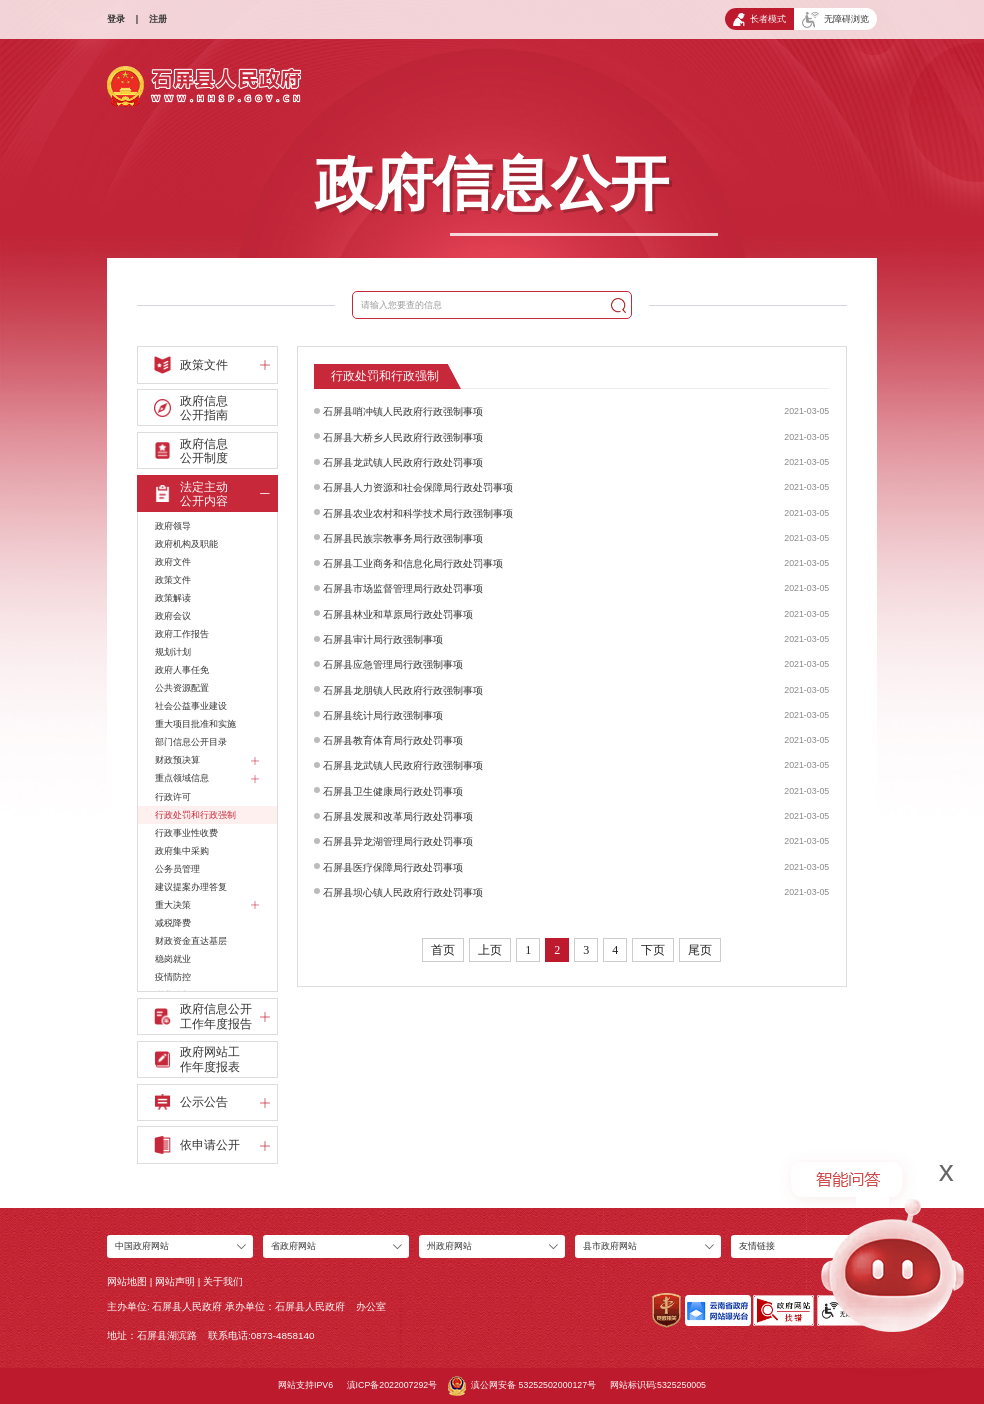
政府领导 (173, 526)
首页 (443, 950)
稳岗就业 (173, 959)
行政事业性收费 (186, 833)
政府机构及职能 (186, 544)
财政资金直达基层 (191, 941)
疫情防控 (173, 977)
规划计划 (173, 652)
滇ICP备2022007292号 (392, 1385)
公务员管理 (177, 869)
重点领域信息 (207, 778)
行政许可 (173, 797)
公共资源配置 (182, 688)
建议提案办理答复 (191, 887)
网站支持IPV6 (305, 1385)
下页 (653, 950)
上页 (490, 950)
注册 (158, 19)
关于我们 (223, 1281)
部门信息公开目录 (191, 742)
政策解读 (173, 598)
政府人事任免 (182, 670)
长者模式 (759, 19)
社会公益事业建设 (191, 706)
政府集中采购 (182, 851)
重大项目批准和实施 (195, 724)
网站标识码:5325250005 (658, 1385)
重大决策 (207, 905)
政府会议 (173, 616)
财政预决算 (207, 760)
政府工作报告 (182, 634)
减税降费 (173, 923)
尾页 (700, 950)
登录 (116, 19)
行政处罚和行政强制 (195, 815)
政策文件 (173, 580)
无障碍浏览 (835, 19)
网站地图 (127, 1281)
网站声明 (175, 1281)
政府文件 (173, 562)
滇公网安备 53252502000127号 (522, 1386)
